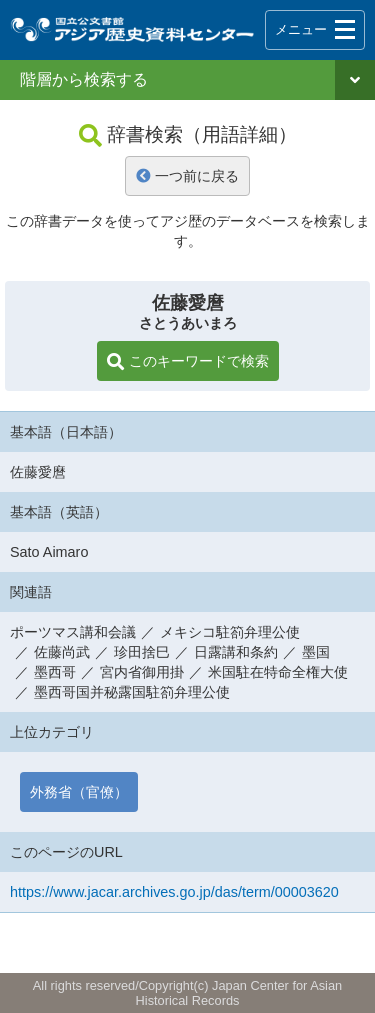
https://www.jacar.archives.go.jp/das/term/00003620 (174, 892)
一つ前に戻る (187, 176)
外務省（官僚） (79, 792)
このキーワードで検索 (188, 362)
